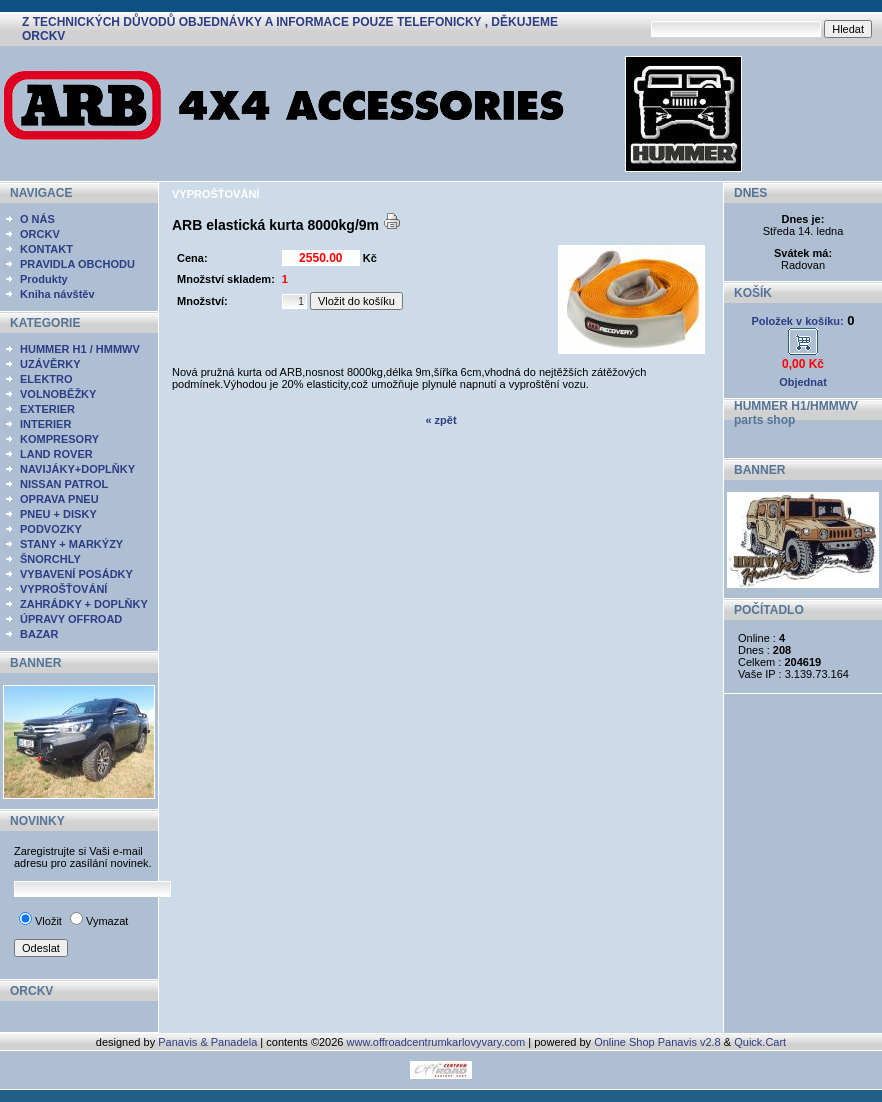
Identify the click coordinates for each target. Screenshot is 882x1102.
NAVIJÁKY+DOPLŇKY (77, 469)
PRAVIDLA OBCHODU (77, 264)
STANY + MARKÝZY (71, 544)
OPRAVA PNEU (59, 499)
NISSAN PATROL (64, 484)
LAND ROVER (56, 454)
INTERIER (45, 424)
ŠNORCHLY (50, 559)
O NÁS (37, 219)
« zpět (440, 420)
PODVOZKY (51, 529)
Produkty (44, 279)
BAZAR (39, 634)
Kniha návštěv (57, 294)
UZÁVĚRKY (50, 364)
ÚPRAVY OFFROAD (71, 619)
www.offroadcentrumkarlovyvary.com (436, 1042)
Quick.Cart (760, 1042)
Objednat (803, 382)
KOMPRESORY (59, 439)
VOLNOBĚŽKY (58, 394)
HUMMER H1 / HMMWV (80, 349)
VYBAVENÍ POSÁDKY (76, 574)
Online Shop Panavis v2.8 (657, 1042)
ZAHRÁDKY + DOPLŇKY (84, 604)
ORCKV (40, 234)
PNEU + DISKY (58, 514)
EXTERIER (47, 409)
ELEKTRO (46, 379)
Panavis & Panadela (209, 1042)
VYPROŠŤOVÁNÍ (63, 589)
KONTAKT (46, 249)
